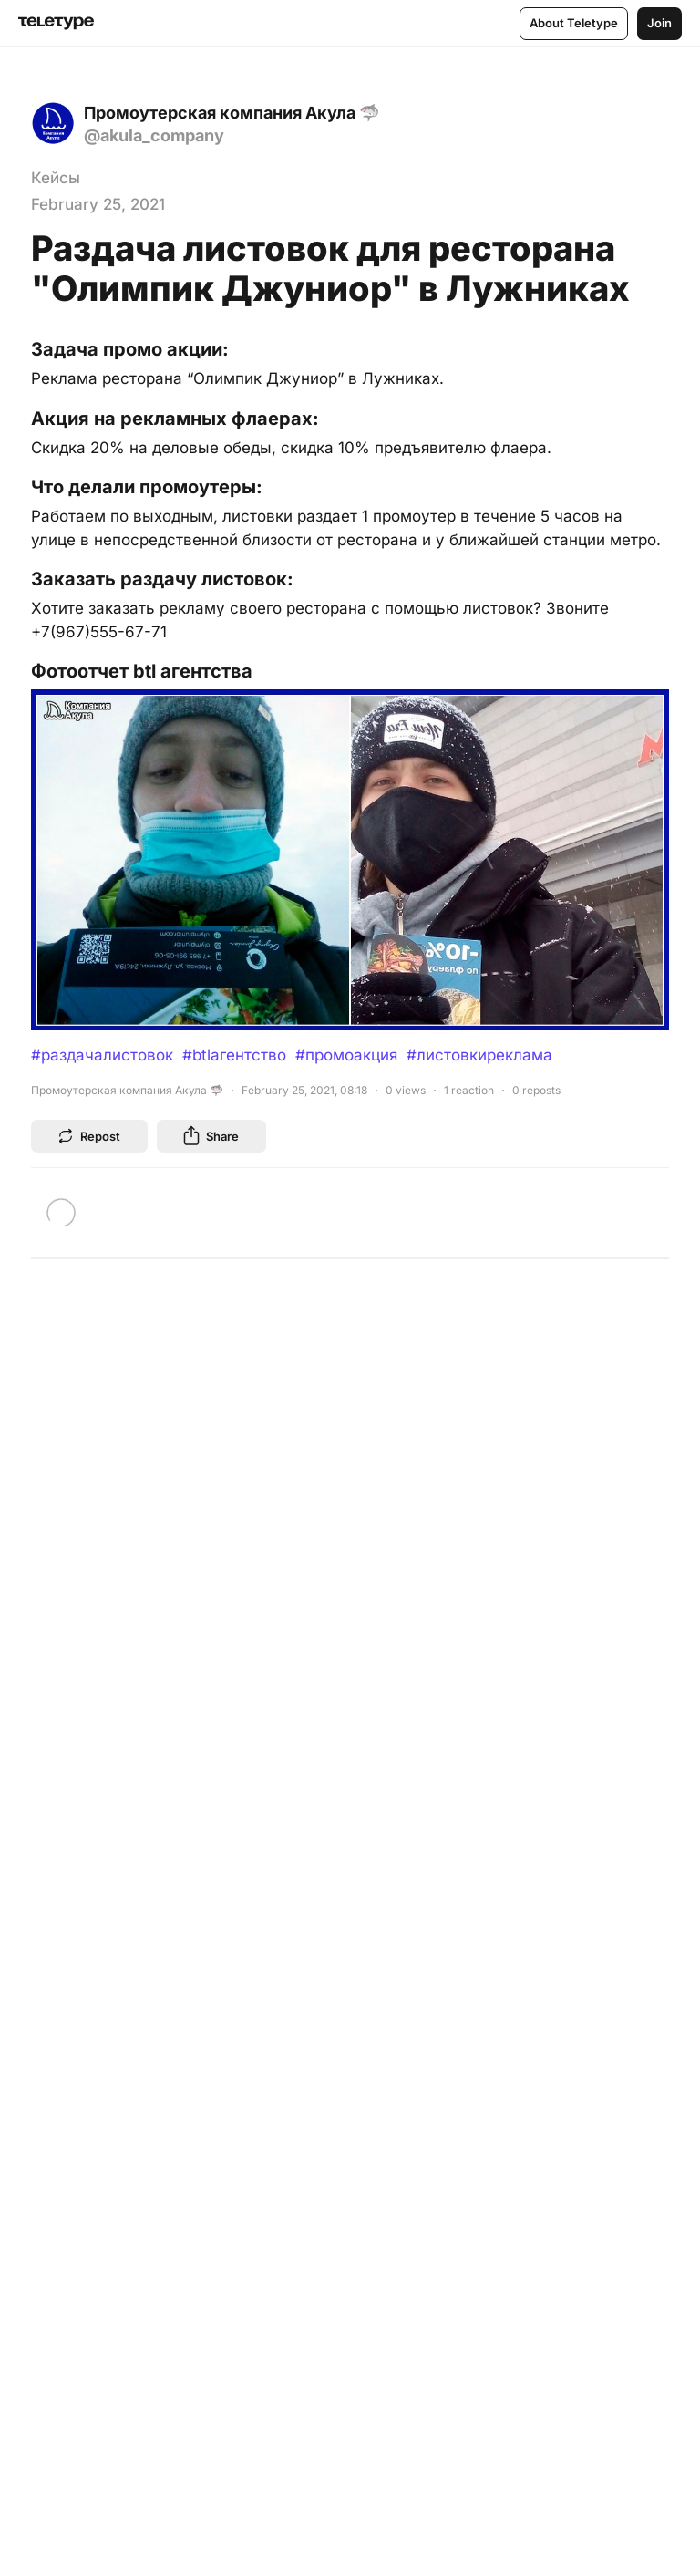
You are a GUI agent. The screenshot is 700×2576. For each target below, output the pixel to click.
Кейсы (55, 178)
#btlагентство (234, 1055)
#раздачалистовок (102, 1055)
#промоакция (346, 1055)
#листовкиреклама (479, 1055)
